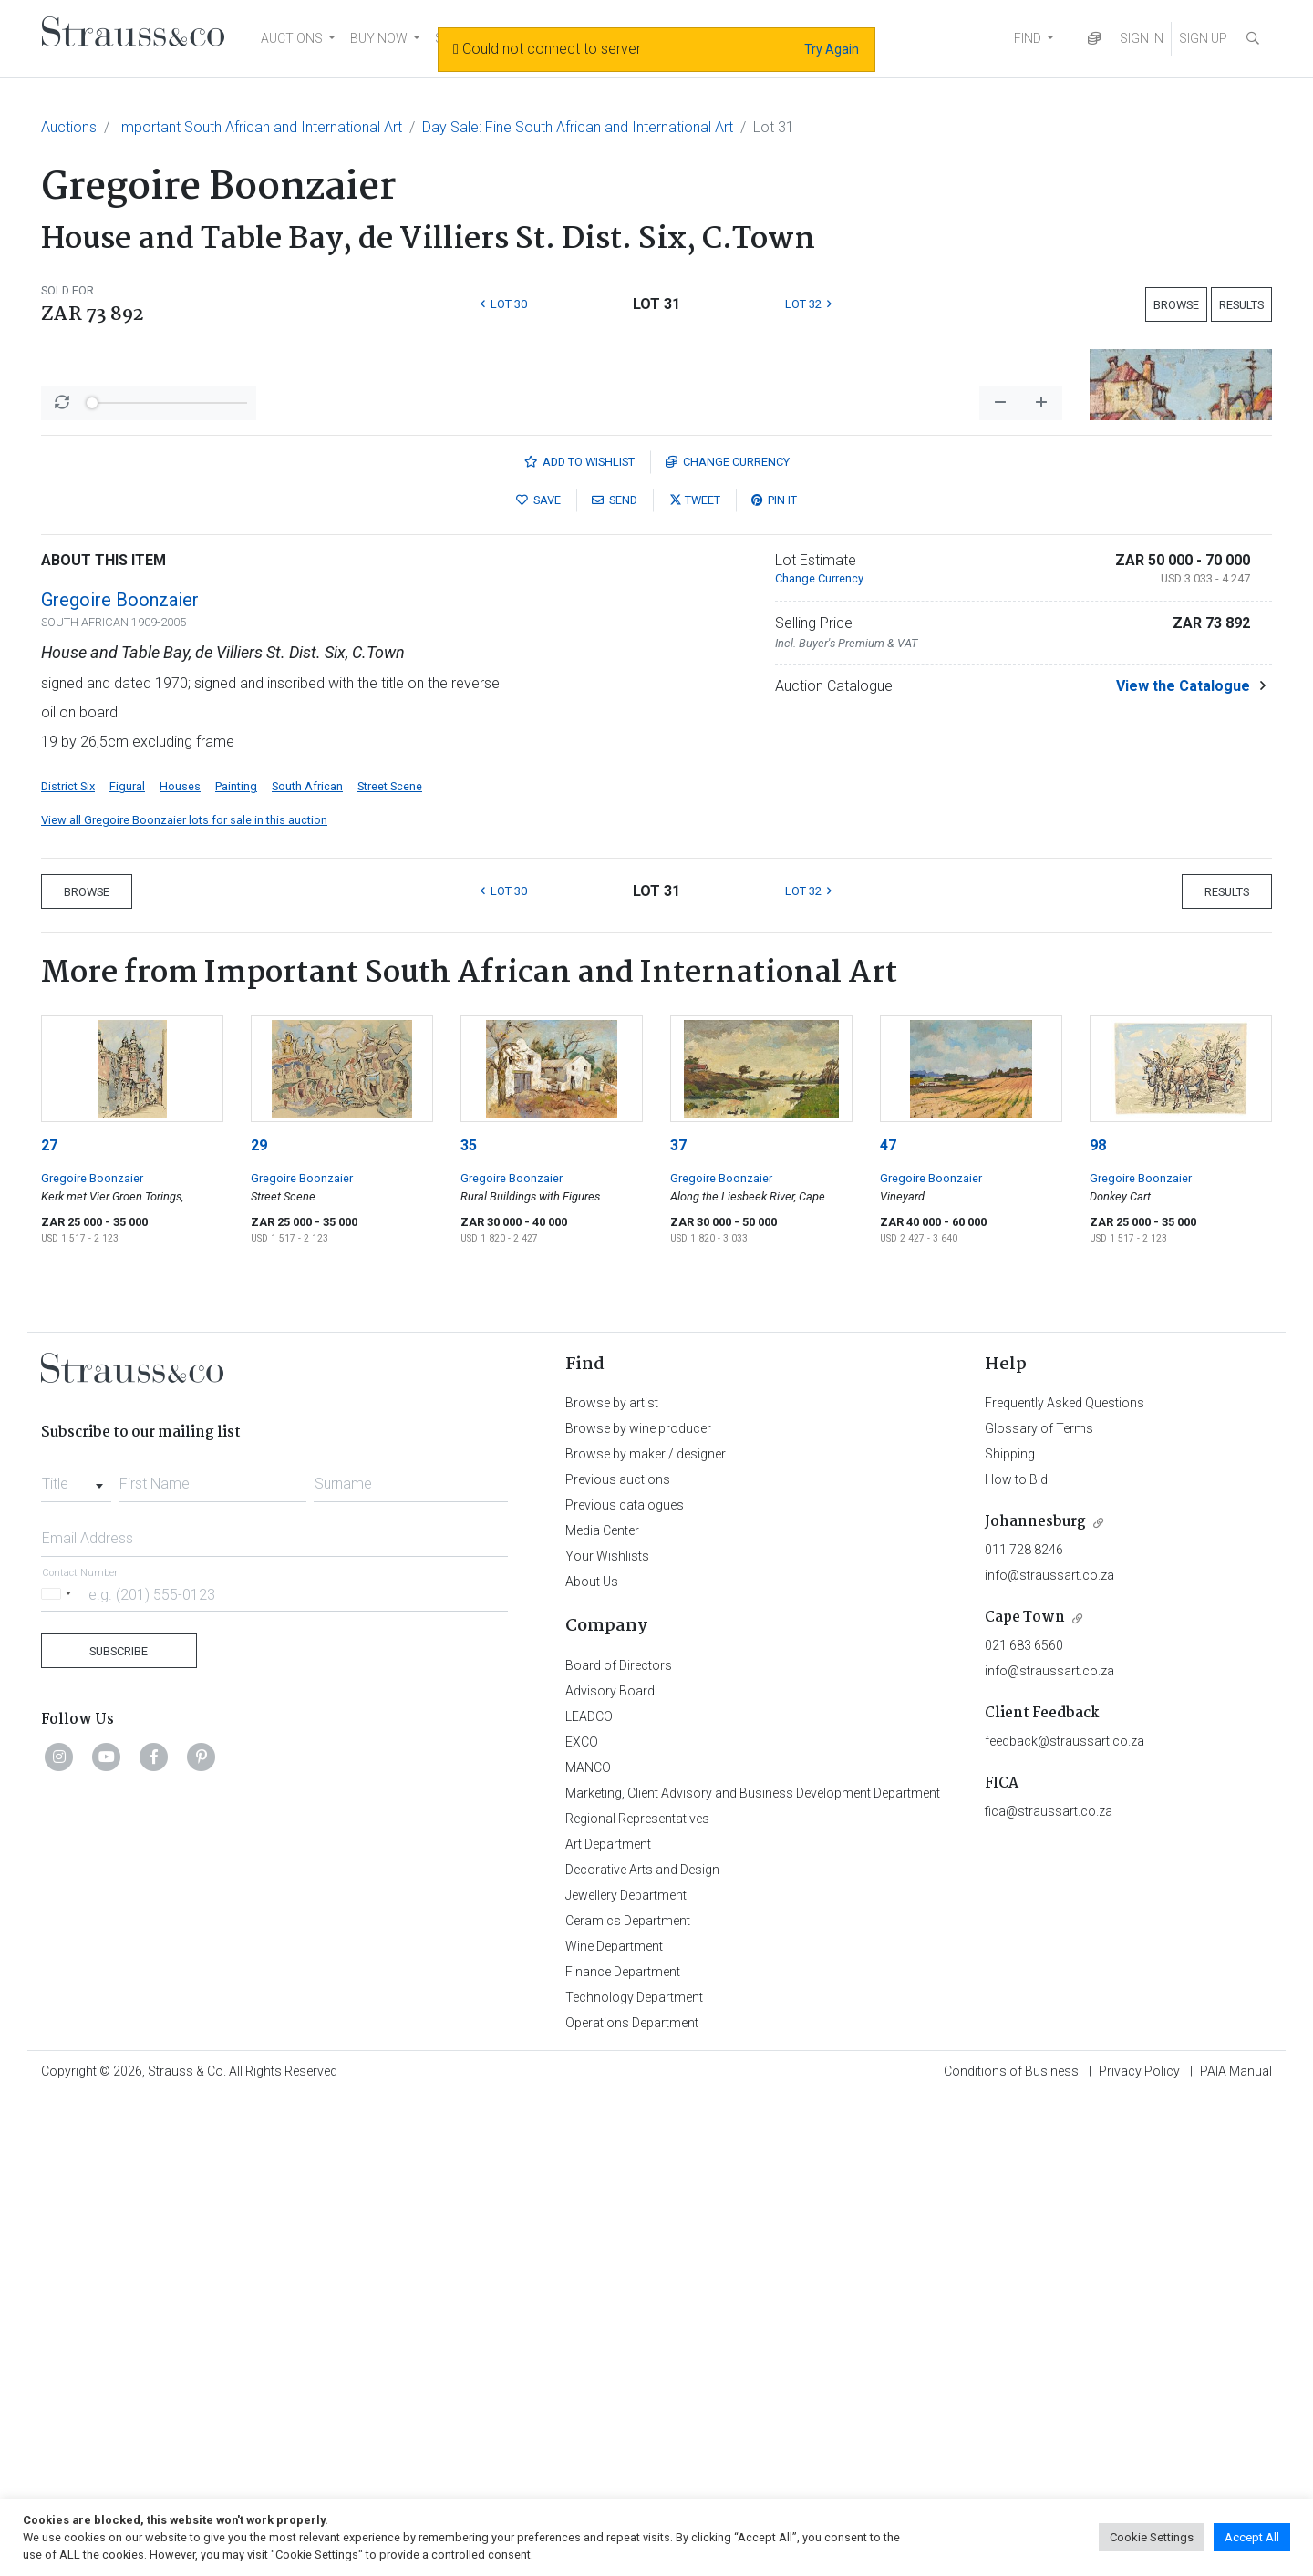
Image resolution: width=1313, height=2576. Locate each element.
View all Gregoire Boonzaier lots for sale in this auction (184, 1297)
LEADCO (589, 2194)
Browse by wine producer (638, 1906)
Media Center (602, 2008)
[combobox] (76, 1956)
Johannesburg (1035, 1999)
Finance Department (622, 2449)
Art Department (608, 2321)
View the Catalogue (1183, 1163)
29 (259, 1623)
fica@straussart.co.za (1048, 2289)
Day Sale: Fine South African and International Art (577, 127)
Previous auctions (617, 1957)
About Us (591, 2059)
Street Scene (389, 1264)
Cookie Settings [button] (1152, 2537)
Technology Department (634, 2475)
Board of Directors (618, 2143)
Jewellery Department (626, 2372)
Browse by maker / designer (645, 1931)
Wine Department (614, 2423)
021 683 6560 (1024, 2123)
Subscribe (118, 2129)
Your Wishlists (607, 2033)
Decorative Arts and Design (642, 2347)
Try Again (831, 49)
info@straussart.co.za (1049, 2052)
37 (678, 1623)
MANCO (588, 2245)
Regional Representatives (637, 2296)
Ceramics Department (627, 2398)
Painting (236, 1264)
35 (468, 1623)
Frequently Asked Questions (1064, 1880)
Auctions (69, 127)
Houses (180, 1264)
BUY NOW (379, 38)
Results (1241, 305)
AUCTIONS (292, 38)
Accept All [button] (1252, 2537)
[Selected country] (59, 2071)
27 (49, 1623)
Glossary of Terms (1039, 1906)
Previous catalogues (624, 1982)
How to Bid (1016, 1957)
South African (307, 1264)
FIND (1027, 38)
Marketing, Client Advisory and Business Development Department (752, 2270)
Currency (728, 939)
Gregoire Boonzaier (120, 1077)
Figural (127, 1264)
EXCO (581, 2219)
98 (1098, 1623)
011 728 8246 (1024, 2027)
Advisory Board (610, 2168)
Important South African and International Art (259, 127)
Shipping (1010, 1931)
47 (888, 1623)
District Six (68, 1264)
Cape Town (1025, 2095)
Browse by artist (611, 1880)
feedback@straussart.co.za (1064, 2218)
